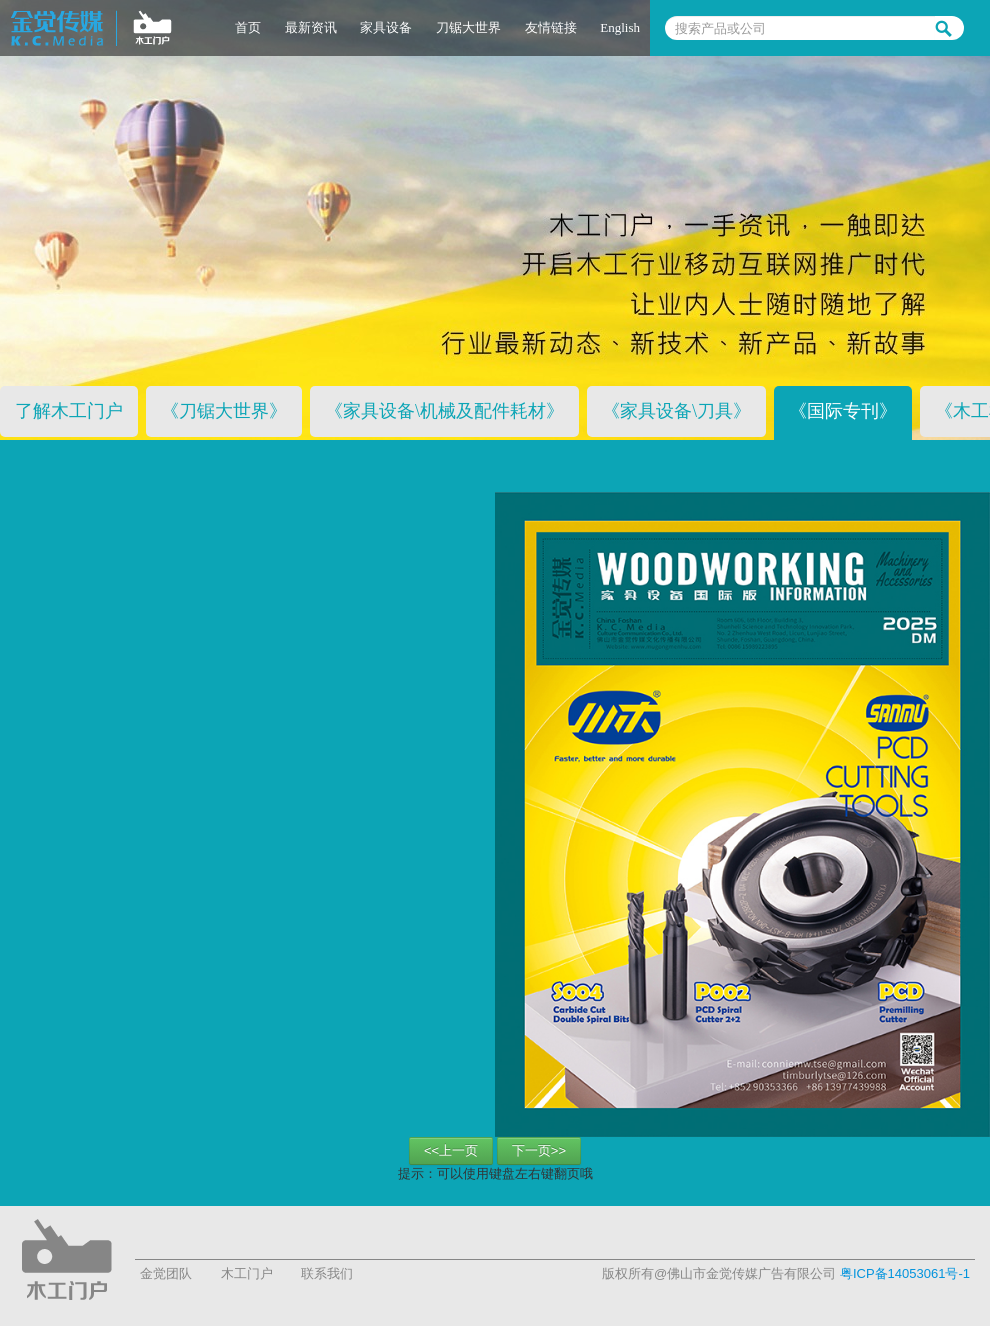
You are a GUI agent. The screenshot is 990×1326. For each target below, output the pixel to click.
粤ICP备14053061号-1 (905, 1273)
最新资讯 (311, 27)
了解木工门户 (69, 411)
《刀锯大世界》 (224, 411)
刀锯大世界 (468, 27)
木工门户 (247, 1273)
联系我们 (327, 1273)
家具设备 (386, 27)
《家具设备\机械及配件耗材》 (444, 411)
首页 (248, 27)
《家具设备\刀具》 (676, 411)
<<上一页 (451, 1150)
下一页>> (539, 1150)
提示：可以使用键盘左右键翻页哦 (495, 1173)
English (620, 27)
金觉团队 (166, 1273)
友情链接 (551, 27)
